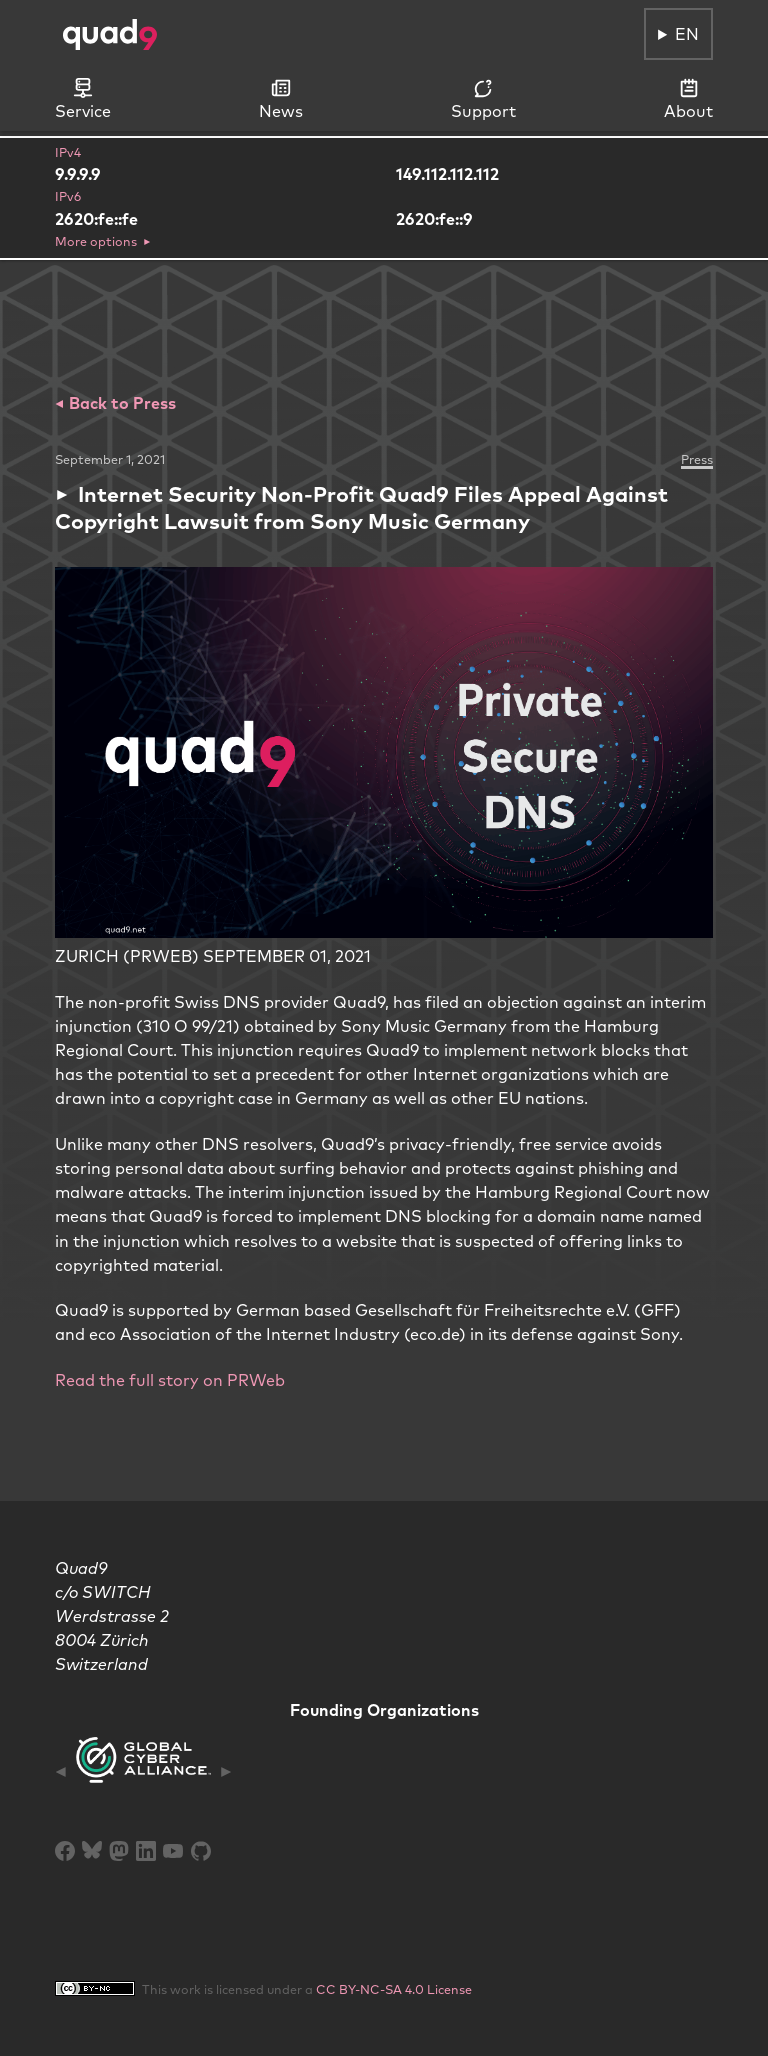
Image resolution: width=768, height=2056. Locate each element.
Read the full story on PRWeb (170, 1380)
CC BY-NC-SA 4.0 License (394, 1989)
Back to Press (120, 403)
